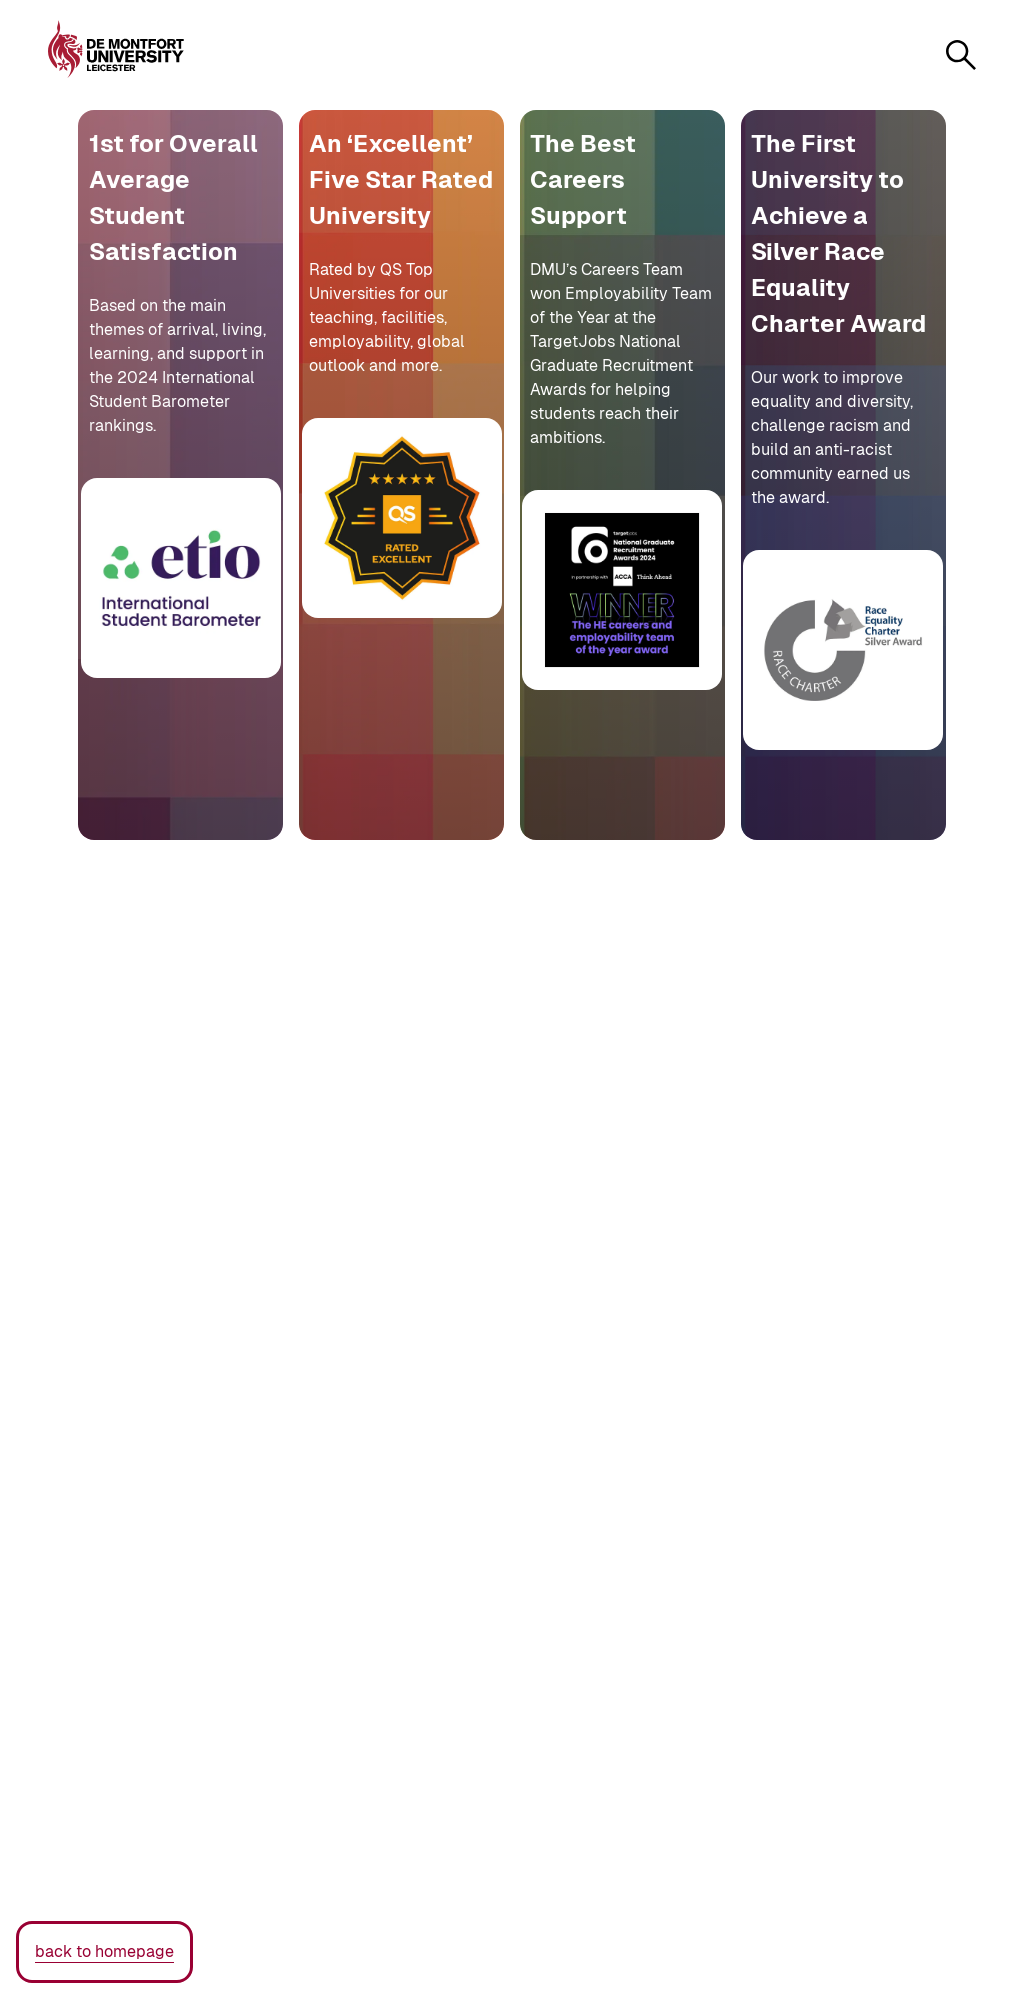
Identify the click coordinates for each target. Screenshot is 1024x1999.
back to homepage (104, 1951)
